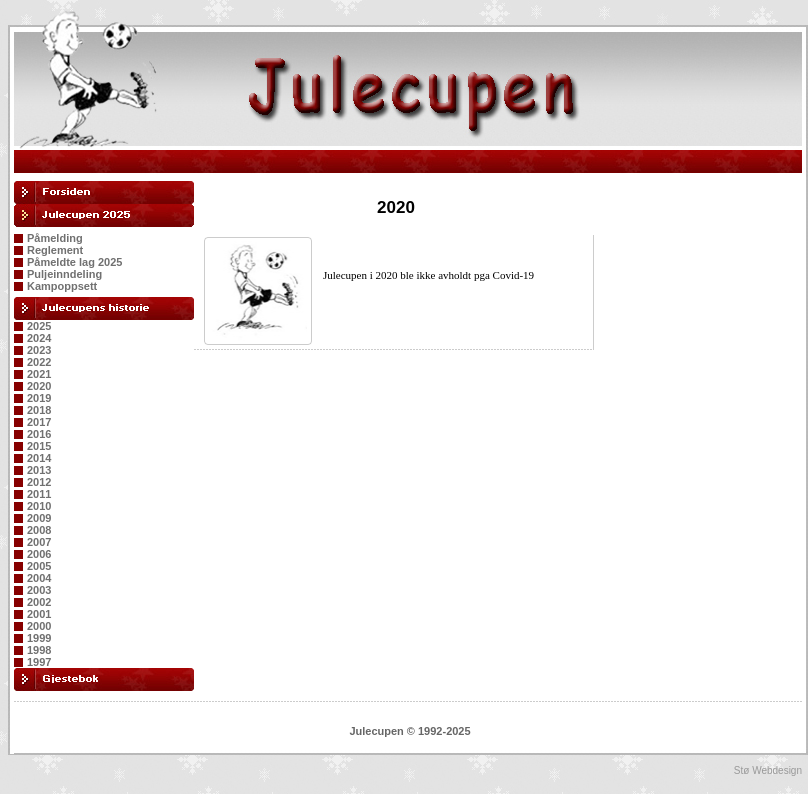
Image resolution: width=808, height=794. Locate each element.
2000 (39, 626)
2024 (39, 338)
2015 (39, 446)
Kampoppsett (62, 286)
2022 (39, 362)
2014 (39, 458)
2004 (39, 578)
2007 (39, 542)
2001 (39, 614)
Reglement (55, 250)
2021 (39, 374)
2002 (39, 602)
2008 (39, 530)
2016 (39, 434)
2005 (39, 566)
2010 (39, 506)
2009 (39, 518)
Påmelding (55, 238)
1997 (39, 662)
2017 (39, 422)
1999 (39, 638)
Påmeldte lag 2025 (74, 262)
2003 (39, 590)
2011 (39, 494)
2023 (39, 350)
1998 (39, 650)
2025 (39, 326)
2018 (39, 410)
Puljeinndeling (64, 274)
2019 (39, 398)
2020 (39, 386)
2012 (39, 482)
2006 (39, 554)
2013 (39, 470)
